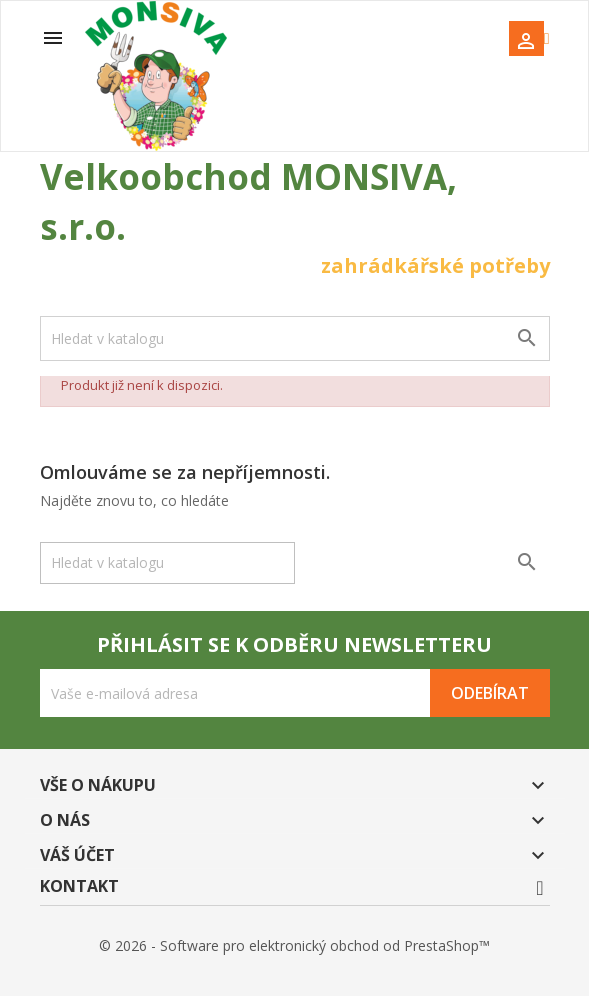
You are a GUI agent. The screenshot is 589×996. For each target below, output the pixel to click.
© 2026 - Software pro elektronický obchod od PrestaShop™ (294, 945)
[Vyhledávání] (295, 338)
